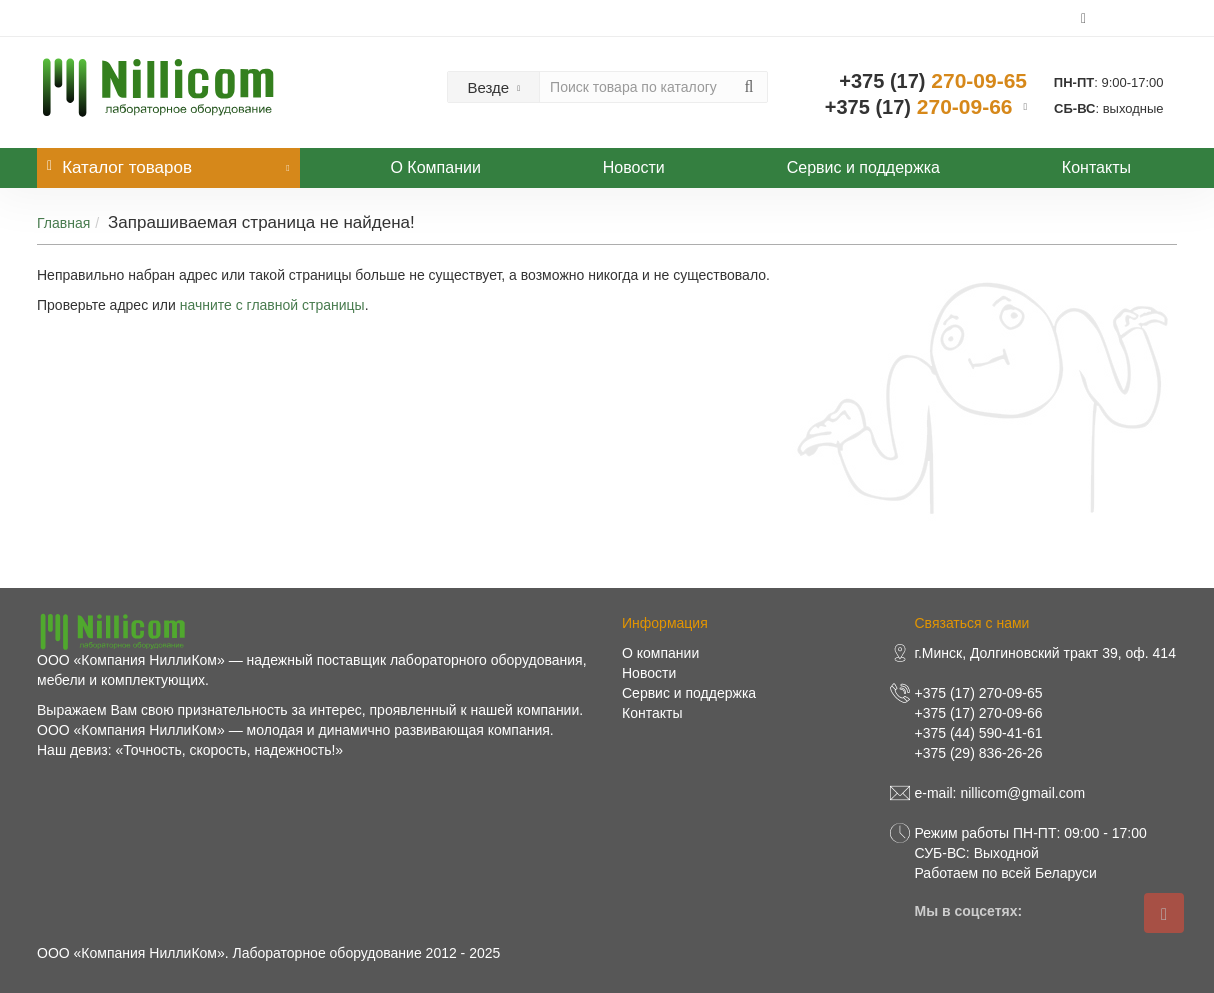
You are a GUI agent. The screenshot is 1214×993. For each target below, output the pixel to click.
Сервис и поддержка (863, 167)
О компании (660, 653)
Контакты (1096, 167)
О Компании (435, 167)
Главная (63, 223)
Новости (634, 167)
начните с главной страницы (272, 305)
